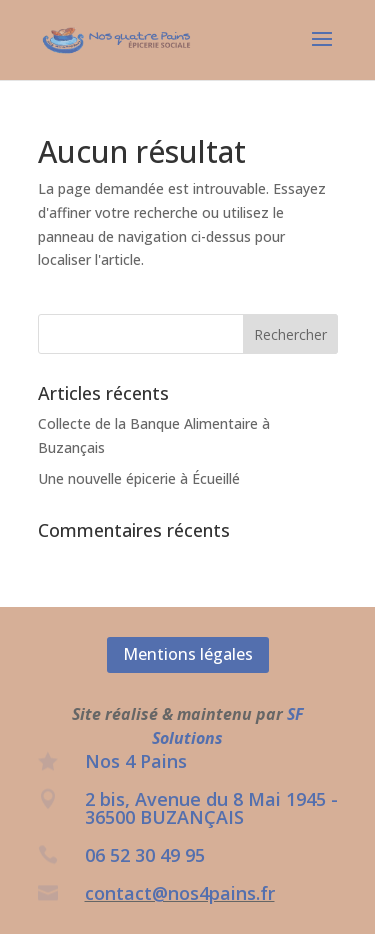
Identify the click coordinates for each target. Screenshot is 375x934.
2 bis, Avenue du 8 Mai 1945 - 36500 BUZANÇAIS (211, 808)
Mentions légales (188, 654)
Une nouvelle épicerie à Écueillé (139, 478)
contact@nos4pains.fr (180, 893)
